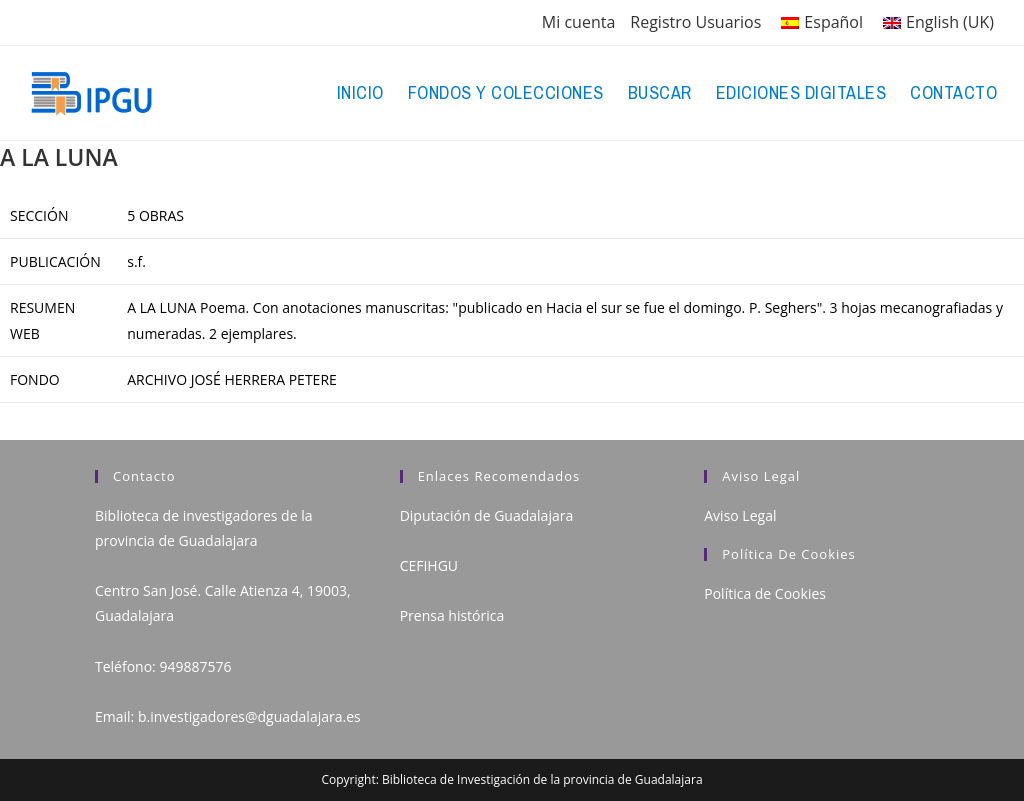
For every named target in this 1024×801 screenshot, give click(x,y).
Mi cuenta (578, 22)
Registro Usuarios (695, 22)
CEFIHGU (429, 565)
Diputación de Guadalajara (487, 515)
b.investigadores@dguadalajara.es (249, 716)
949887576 (195, 666)
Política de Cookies (765, 593)
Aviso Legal (740, 515)
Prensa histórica (452, 615)
